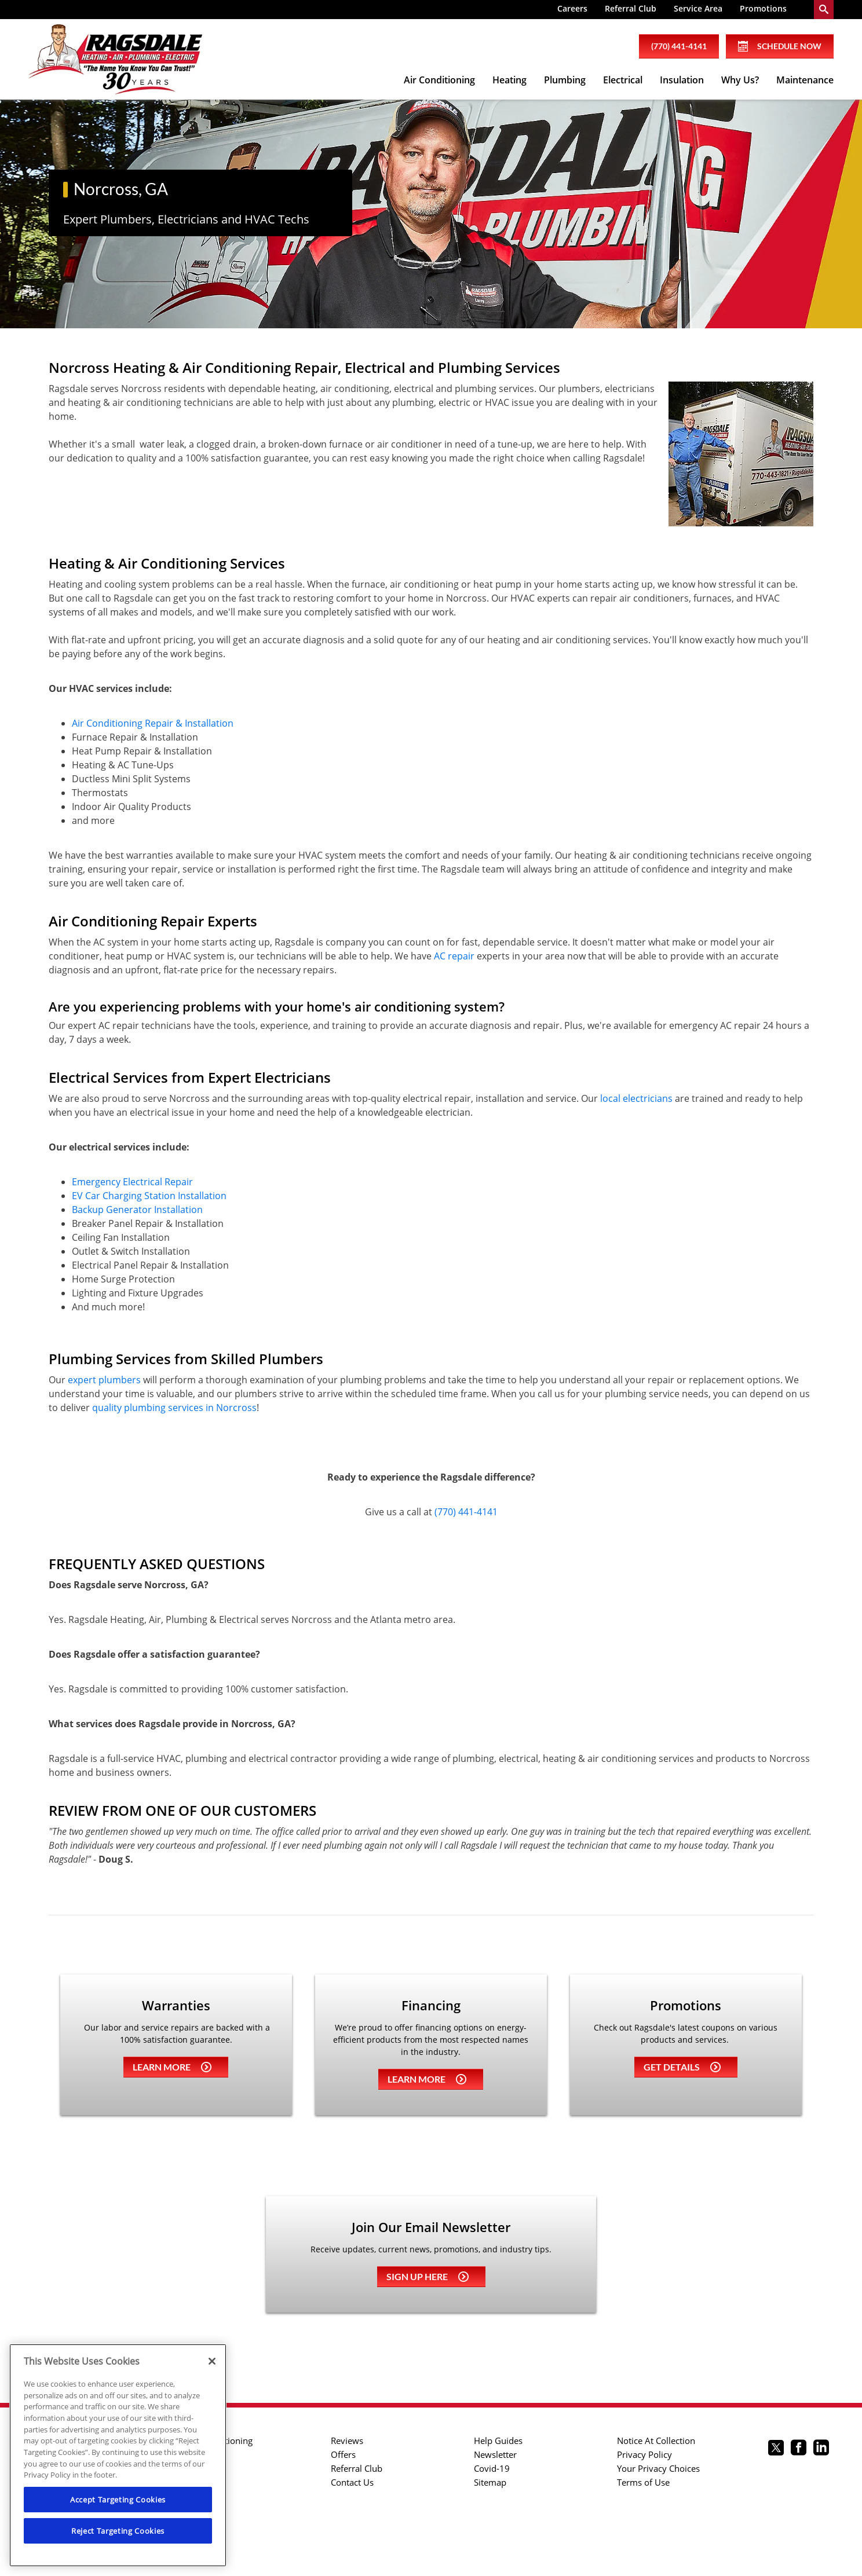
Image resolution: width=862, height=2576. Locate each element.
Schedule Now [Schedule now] (779, 46)
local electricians (636, 1098)
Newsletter (495, 2454)
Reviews (347, 2440)
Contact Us (352, 2482)
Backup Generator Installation (137, 1209)
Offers (343, 2454)
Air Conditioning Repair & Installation (152, 723)
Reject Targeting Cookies (118, 2531)
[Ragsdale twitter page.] (776, 2449)
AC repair (454, 956)
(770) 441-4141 (466, 1511)
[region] (118, 2455)
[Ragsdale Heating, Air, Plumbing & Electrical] (115, 59)
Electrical (622, 80)
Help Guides (498, 2440)
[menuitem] (572, 9)
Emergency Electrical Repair (132, 1181)
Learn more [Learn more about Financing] (427, 2078)
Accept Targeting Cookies (118, 2499)
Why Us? (740, 80)
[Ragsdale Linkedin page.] (821, 2449)
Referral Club (630, 8)
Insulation (682, 80)
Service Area (698, 8)
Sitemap (490, 2482)
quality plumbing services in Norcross (174, 1407)
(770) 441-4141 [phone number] (679, 46)
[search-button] (824, 9)
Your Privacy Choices (658, 2468)
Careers (572, 8)
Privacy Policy (644, 2454)
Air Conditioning (439, 80)
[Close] (212, 2361)
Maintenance (805, 80)
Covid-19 (492, 2468)
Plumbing (565, 80)
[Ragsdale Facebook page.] (798, 2449)
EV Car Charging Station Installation (149, 1195)
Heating (509, 80)
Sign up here (427, 2276)
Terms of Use (643, 2482)
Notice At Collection (656, 2440)
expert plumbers (104, 1379)
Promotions (763, 8)
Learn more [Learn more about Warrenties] (172, 2066)
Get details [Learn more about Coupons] (682, 2066)
